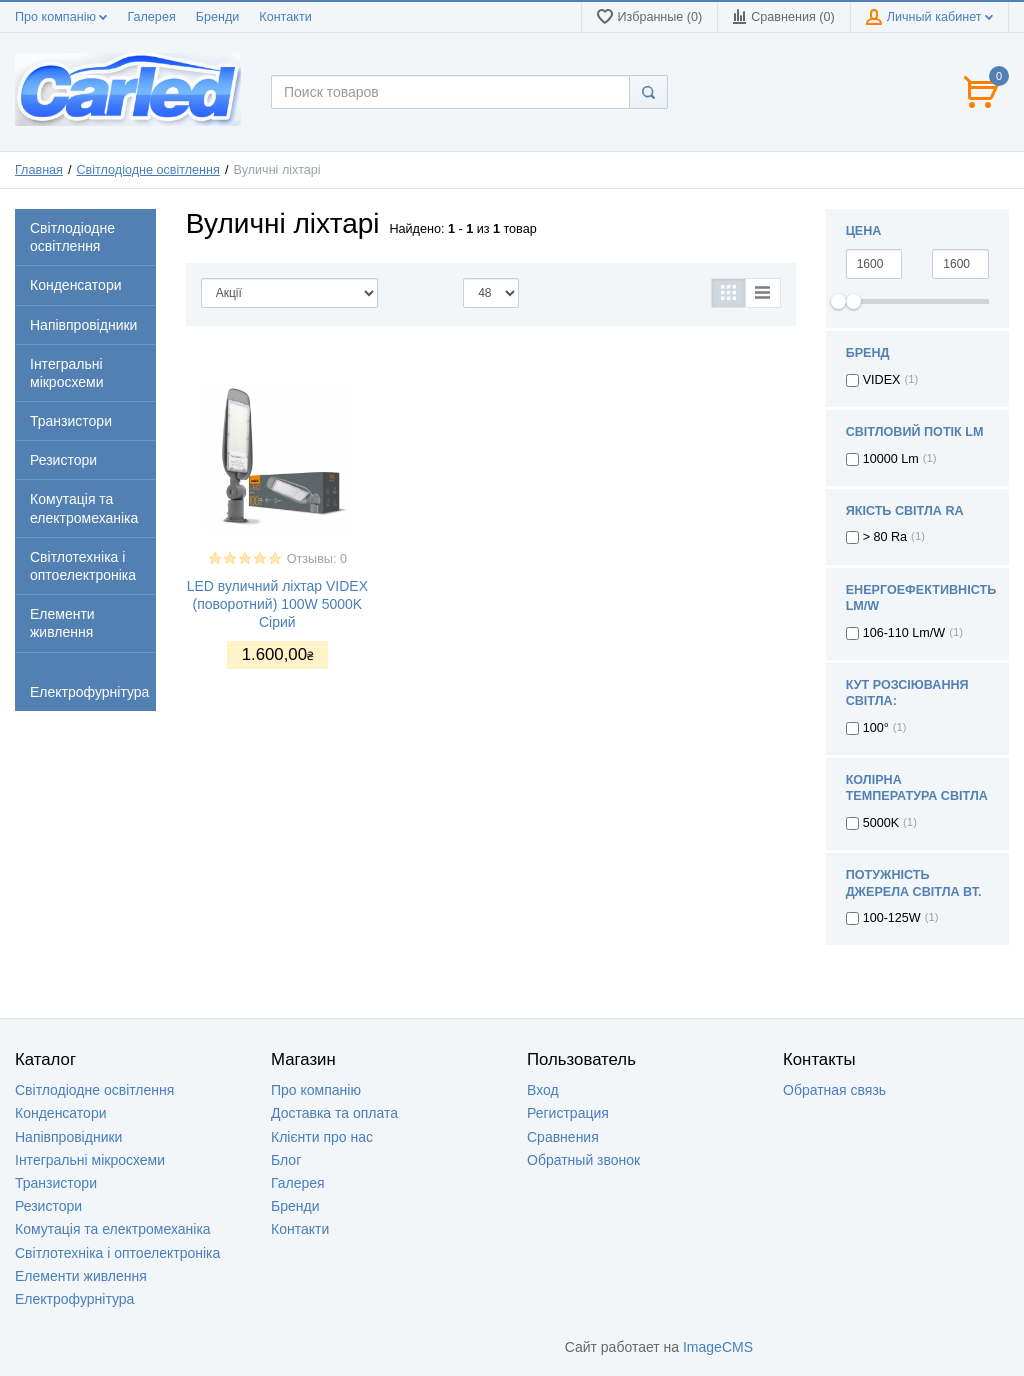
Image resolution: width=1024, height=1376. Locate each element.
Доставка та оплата (334, 1113)
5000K (881, 823)
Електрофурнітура (74, 1299)
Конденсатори (61, 1113)
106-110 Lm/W (904, 633)
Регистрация (568, 1113)
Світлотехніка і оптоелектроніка (117, 1253)
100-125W (892, 918)
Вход (543, 1090)
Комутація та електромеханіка (113, 1229)
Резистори (48, 1206)
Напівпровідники (68, 1137)
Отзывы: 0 (317, 559)
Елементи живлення (81, 1276)
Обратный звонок (583, 1160)
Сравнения (563, 1137)
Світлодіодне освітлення (148, 170)
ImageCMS (718, 1347)
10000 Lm (891, 459)
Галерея (151, 17)
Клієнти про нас (322, 1137)
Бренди (218, 17)
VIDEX (882, 380)
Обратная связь (834, 1090)
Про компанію (61, 17)
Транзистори (56, 1183)
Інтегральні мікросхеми (90, 1160)
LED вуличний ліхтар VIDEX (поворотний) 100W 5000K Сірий (277, 604)
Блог (286, 1160)
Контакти (285, 17)
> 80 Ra (885, 537)
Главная (39, 170)
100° (876, 728)
